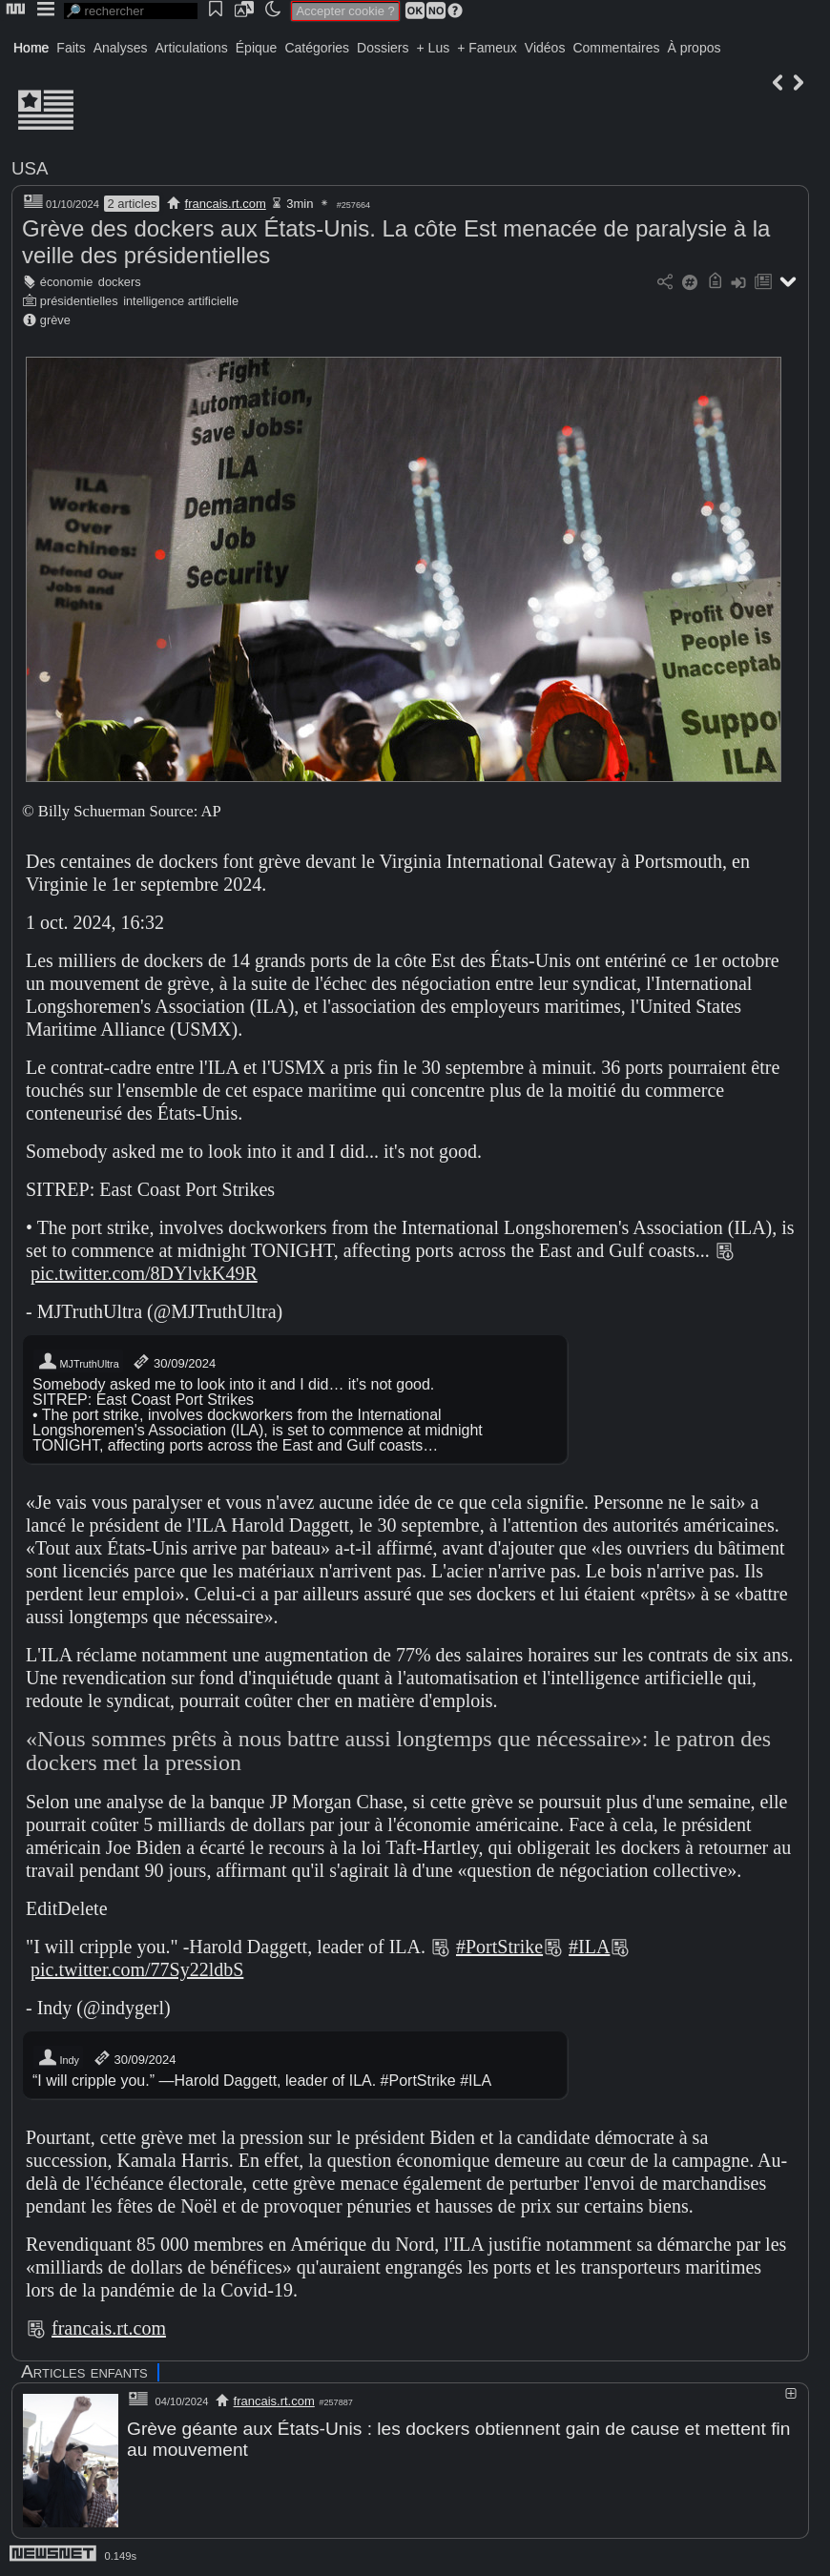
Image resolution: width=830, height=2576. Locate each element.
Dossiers (382, 47)
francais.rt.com (225, 203)
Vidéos (545, 47)
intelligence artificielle (181, 301)
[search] (130, 11)
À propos (693, 47)
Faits (70, 47)
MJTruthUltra (78, 1361)
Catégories (316, 47)
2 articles (131, 203)
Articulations (192, 47)
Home (31, 47)
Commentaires (615, 47)
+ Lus (433, 47)
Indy (58, 2058)
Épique (257, 47)
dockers (119, 282)
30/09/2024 (173, 1361)
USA (29, 168)
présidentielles (79, 301)
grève (55, 320)
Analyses (120, 47)
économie (66, 282)
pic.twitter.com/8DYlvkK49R (144, 1273)
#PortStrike (499, 1946)
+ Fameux (487, 47)
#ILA (589, 1946)
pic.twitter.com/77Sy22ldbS (137, 1969)
